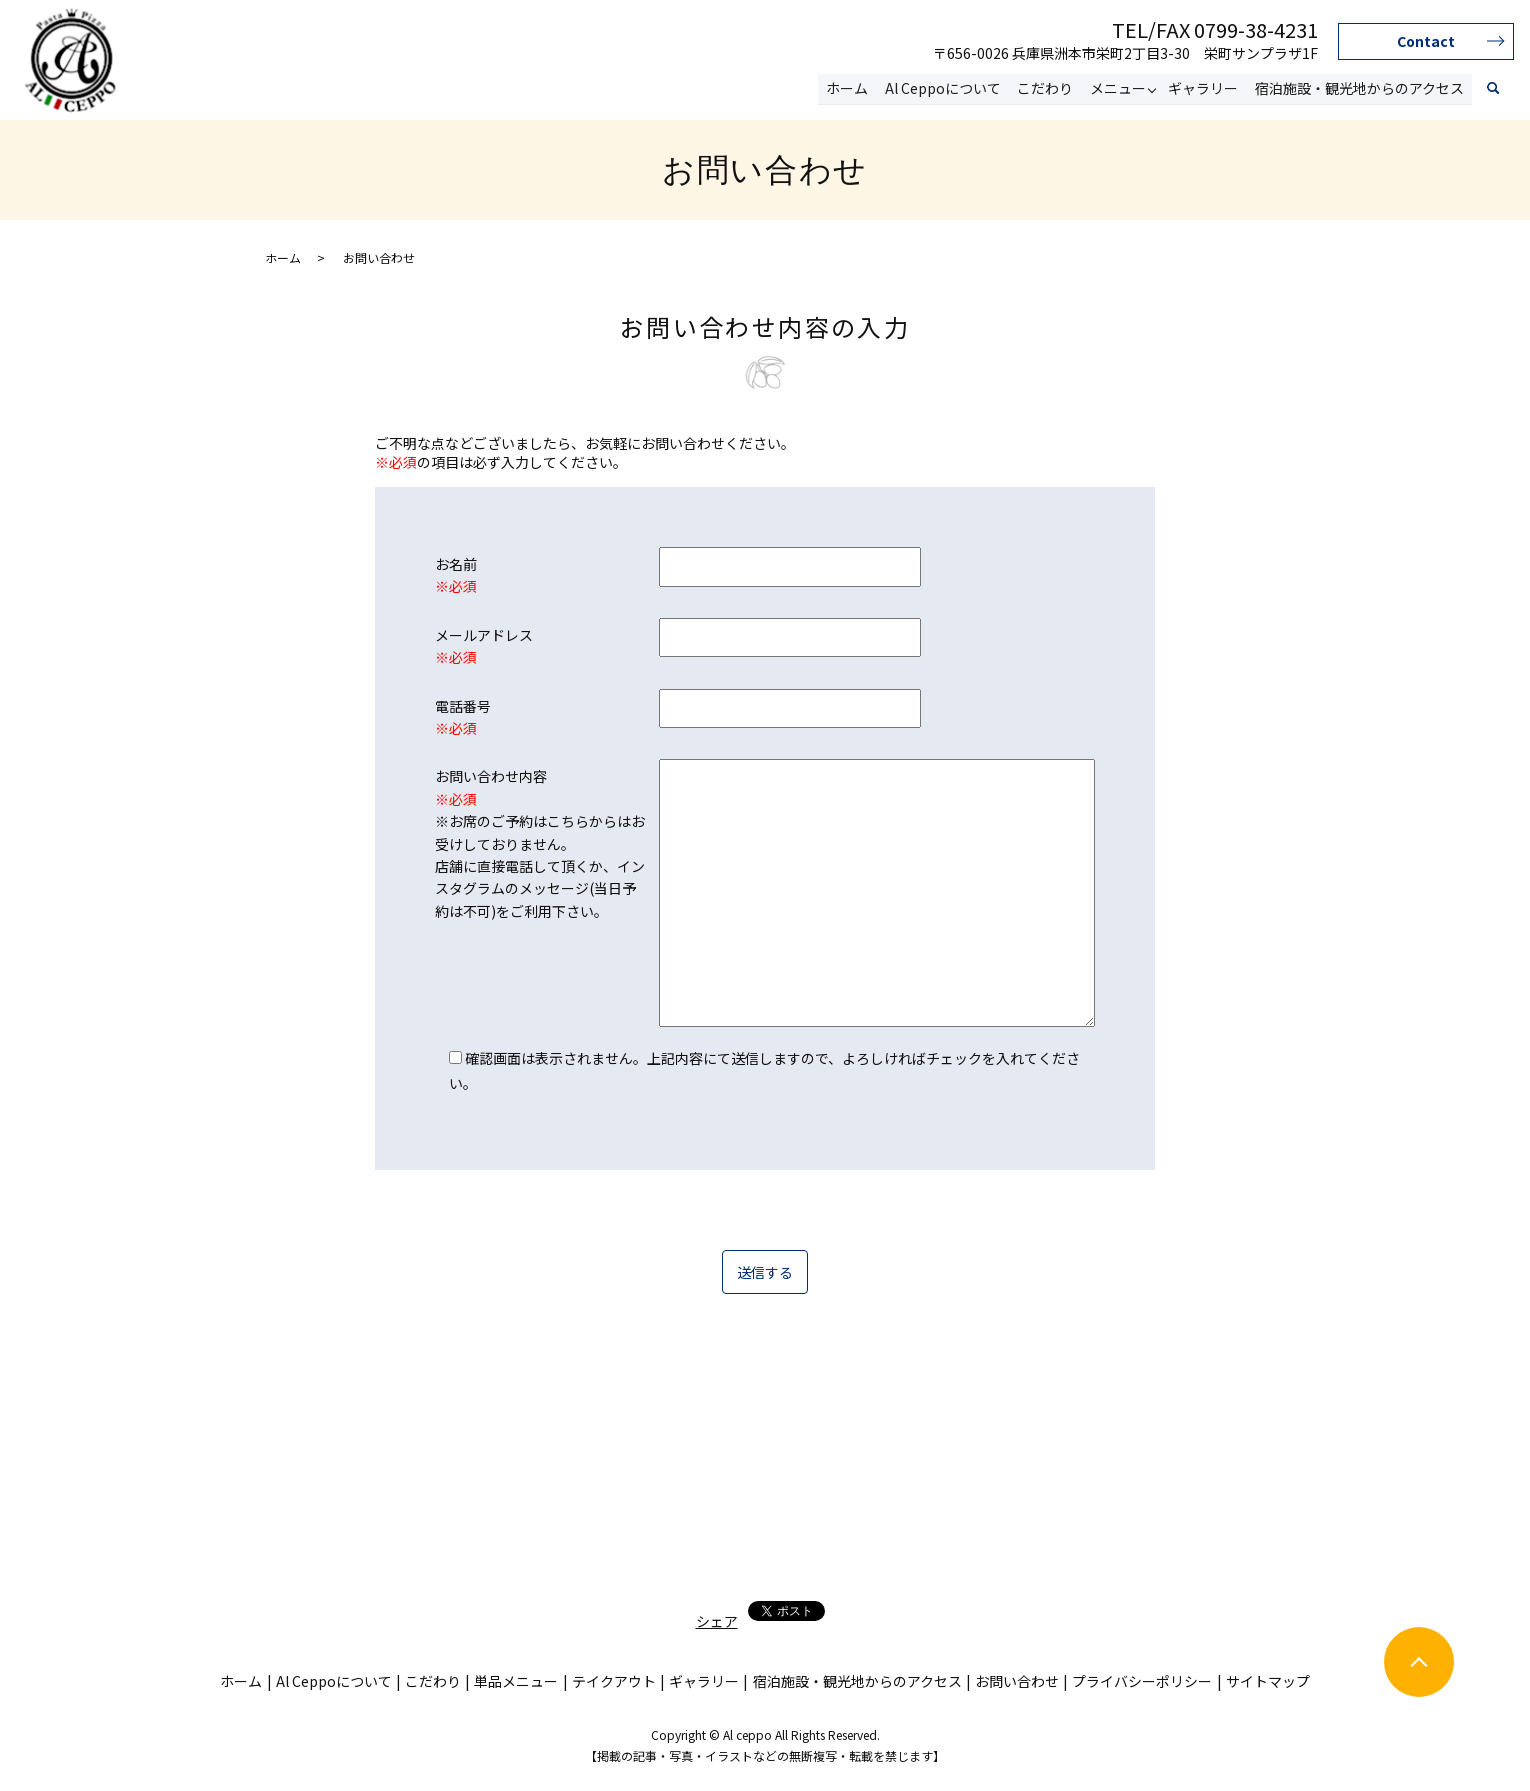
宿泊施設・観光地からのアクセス (1359, 88)
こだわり (1047, 88)
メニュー (1119, 88)
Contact (1426, 41)
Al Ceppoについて (945, 88)
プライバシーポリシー (1142, 1681)
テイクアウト (614, 1681)
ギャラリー (1204, 88)
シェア (717, 1621)
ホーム (850, 88)
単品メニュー (516, 1681)
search (1493, 89)
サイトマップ (1268, 1681)
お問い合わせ (1017, 1681)
